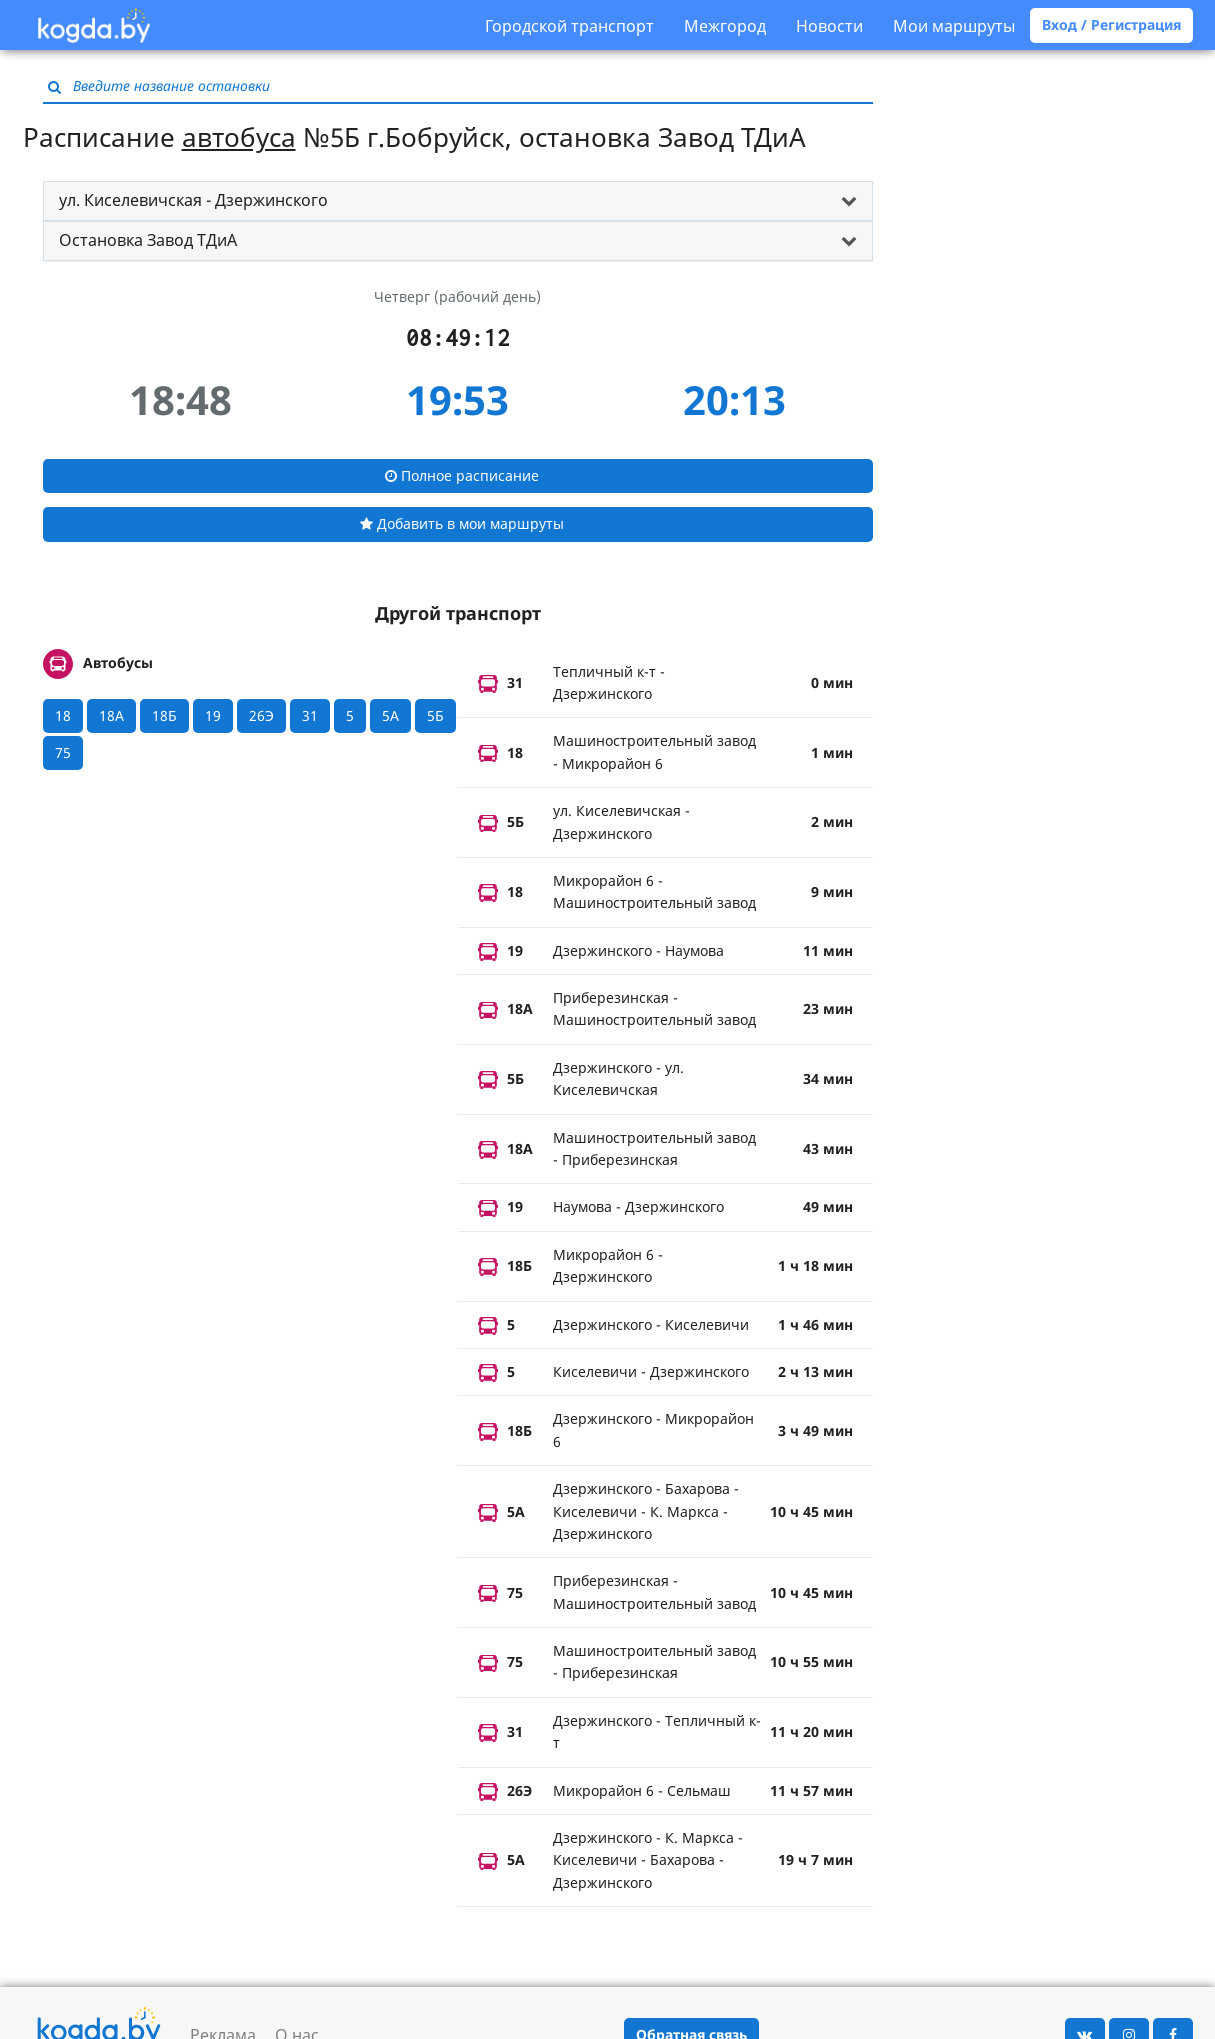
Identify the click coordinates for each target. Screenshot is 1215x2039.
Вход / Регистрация (1111, 24)
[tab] (458, 201)
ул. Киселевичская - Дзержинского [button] (193, 200)
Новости (829, 26)
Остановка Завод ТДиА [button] (148, 240)
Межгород (725, 26)
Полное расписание (462, 475)
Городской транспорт (569, 26)
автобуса (239, 137)
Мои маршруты (954, 26)
